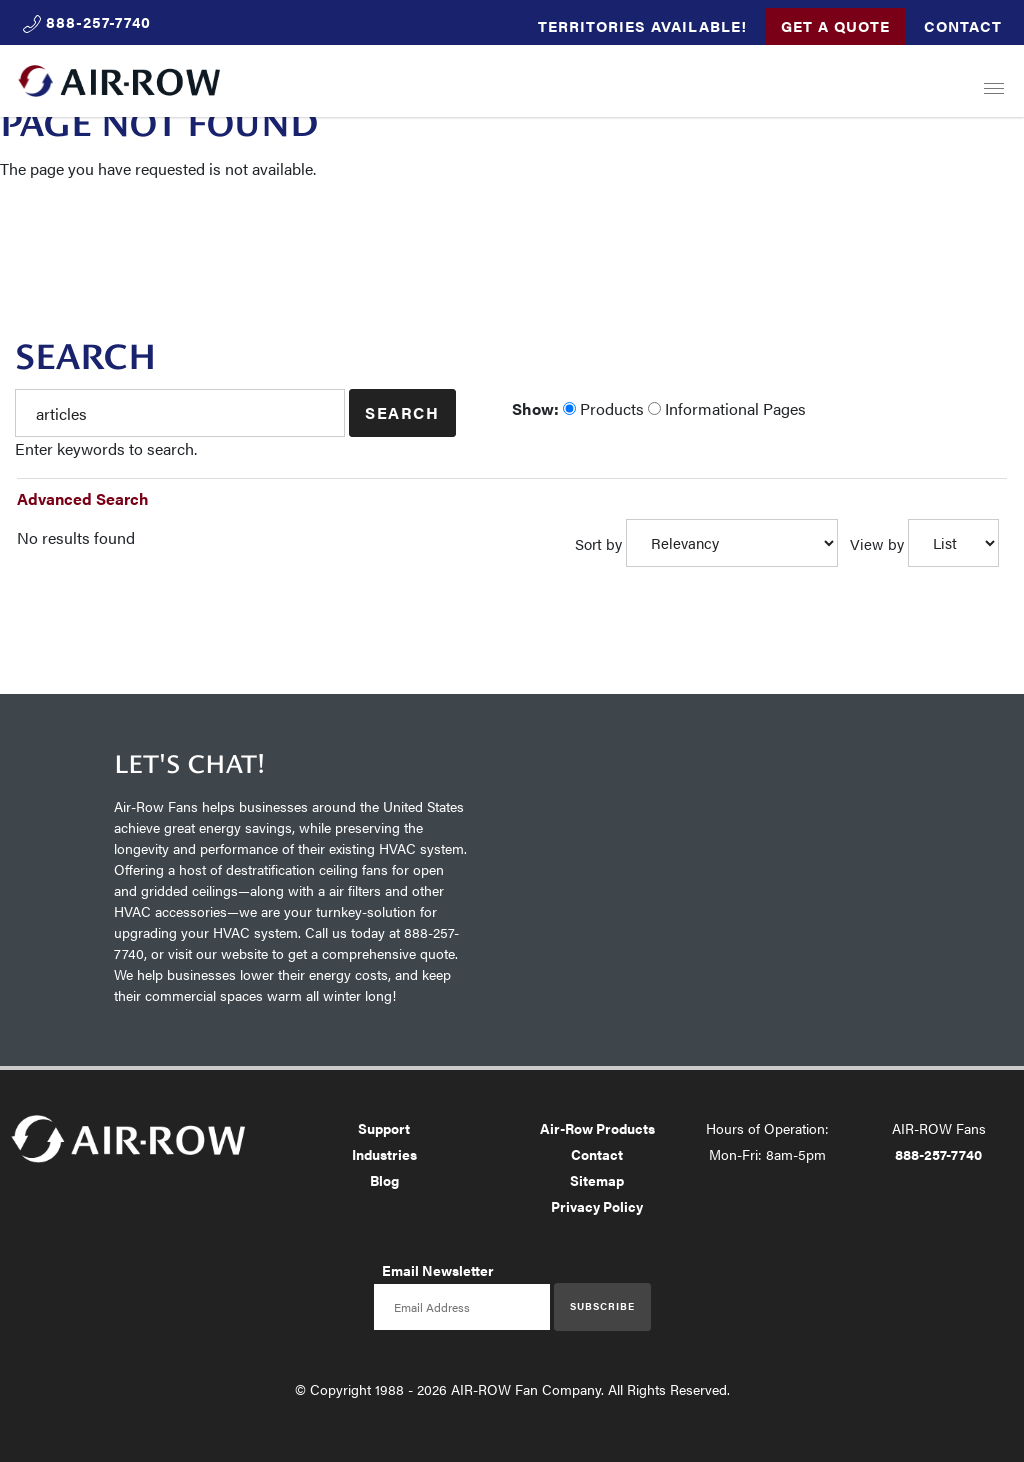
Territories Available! (642, 25)
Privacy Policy (597, 1206)
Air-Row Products (597, 1128)
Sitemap (597, 1180)
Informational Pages (727, 408)
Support (384, 1128)
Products (603, 408)
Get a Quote (835, 25)
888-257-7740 (938, 1154)
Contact (963, 25)
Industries (384, 1154)
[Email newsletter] (462, 1307)
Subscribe (602, 1306)
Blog (384, 1180)
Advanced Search (83, 498)
